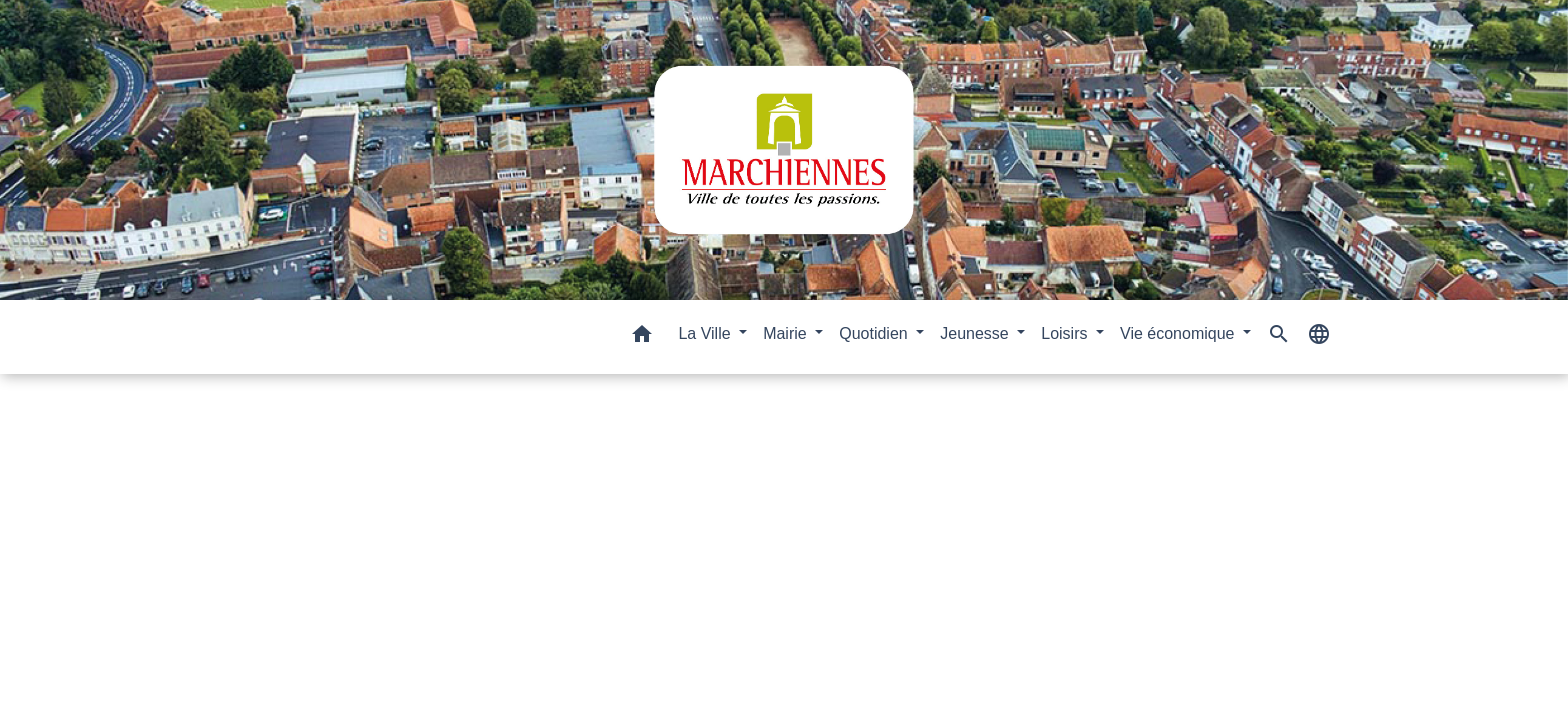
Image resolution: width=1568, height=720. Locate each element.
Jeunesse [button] (976, 333)
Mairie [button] (787, 333)
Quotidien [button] (875, 333)
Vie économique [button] (1179, 333)
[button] (642, 337)
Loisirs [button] (1066, 333)
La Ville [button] (706, 333)
